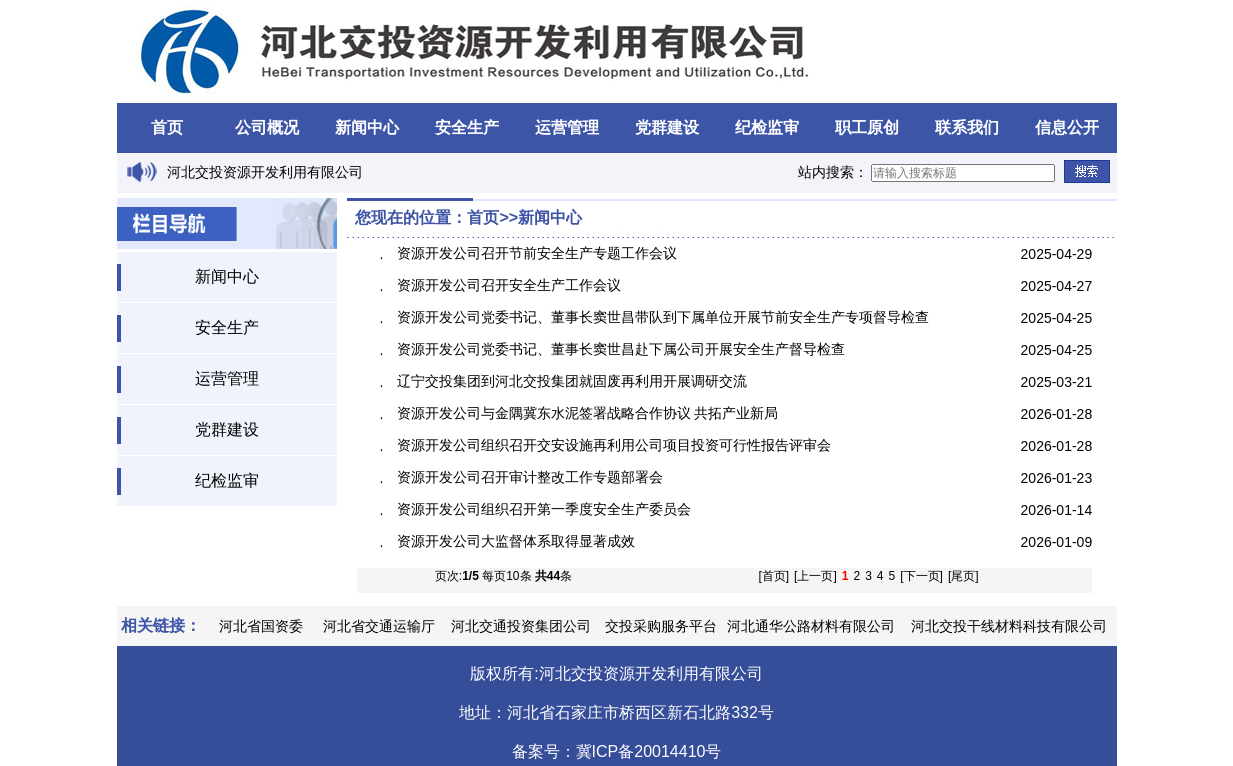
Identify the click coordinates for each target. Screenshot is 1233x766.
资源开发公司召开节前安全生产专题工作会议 (537, 253)
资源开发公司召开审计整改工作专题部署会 (530, 477)
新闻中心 (367, 127)
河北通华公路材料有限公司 (811, 626)
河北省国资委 (261, 626)
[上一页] (815, 576)
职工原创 (867, 127)
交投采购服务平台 (661, 626)
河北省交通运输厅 (379, 626)
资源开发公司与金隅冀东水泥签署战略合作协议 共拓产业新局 (588, 413)
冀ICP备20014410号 (649, 751)
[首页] (773, 576)
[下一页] (921, 576)
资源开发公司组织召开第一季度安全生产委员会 (544, 509)
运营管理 (567, 127)
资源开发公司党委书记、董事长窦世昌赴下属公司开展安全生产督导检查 (621, 349)
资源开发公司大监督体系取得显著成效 (516, 541)
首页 (167, 127)
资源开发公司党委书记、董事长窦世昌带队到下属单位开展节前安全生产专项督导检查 (663, 317)
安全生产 (467, 127)
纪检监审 (767, 127)
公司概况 (267, 127)
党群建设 (667, 127)
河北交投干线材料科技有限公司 (1009, 626)
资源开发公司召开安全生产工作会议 (509, 285)
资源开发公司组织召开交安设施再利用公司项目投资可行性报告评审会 (614, 445)
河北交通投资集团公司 (521, 626)
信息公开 (1067, 127)
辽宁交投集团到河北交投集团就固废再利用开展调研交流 (572, 381)
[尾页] (963, 576)
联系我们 (967, 127)
